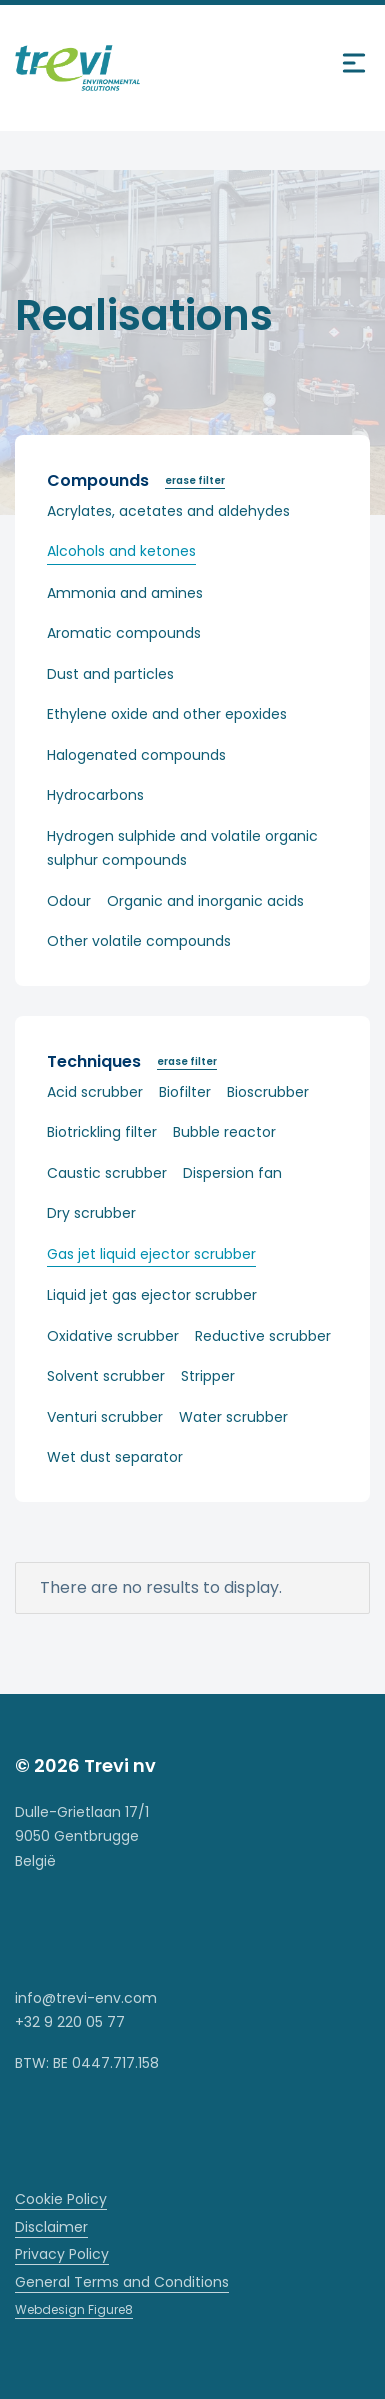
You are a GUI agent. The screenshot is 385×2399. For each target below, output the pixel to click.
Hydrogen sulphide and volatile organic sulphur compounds (182, 848)
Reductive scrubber (263, 1336)
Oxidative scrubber (113, 1336)
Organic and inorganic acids (205, 901)
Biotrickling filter (102, 1132)
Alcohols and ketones (121, 551)
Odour (69, 901)
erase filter (195, 480)
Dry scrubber (91, 1213)
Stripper (208, 1376)
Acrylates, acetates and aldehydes (168, 511)
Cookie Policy (61, 2199)
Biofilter (185, 1092)
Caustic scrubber (107, 1173)
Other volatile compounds (139, 941)
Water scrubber (233, 1417)
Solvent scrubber (106, 1376)
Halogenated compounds (136, 755)
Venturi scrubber (105, 1417)
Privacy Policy (62, 2254)
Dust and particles (110, 674)
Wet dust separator (115, 1457)
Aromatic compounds (124, 633)
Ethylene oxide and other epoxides (167, 714)
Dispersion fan (232, 1173)
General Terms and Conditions (122, 2282)
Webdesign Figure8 (74, 2309)
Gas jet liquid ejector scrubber (151, 1254)
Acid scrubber (95, 1092)
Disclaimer (51, 2227)
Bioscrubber (268, 1092)
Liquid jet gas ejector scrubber (152, 1295)
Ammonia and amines (125, 593)
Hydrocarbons (95, 795)
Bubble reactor (224, 1132)
